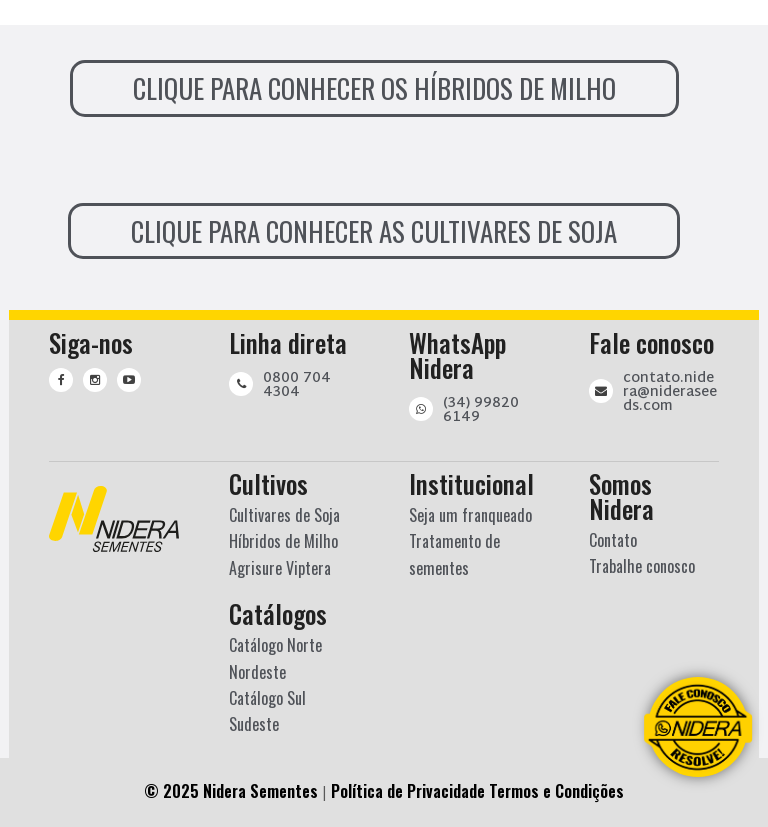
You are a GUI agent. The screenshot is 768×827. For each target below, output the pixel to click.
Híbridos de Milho (283, 541)
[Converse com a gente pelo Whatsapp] (698, 727)
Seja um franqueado (470, 515)
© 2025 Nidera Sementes (231, 791)
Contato (613, 540)
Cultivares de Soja (284, 515)
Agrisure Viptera (280, 568)
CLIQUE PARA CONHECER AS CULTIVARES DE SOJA (374, 231)
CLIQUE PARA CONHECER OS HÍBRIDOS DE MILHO (374, 88)
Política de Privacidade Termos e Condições (477, 791)
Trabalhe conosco (642, 566)
